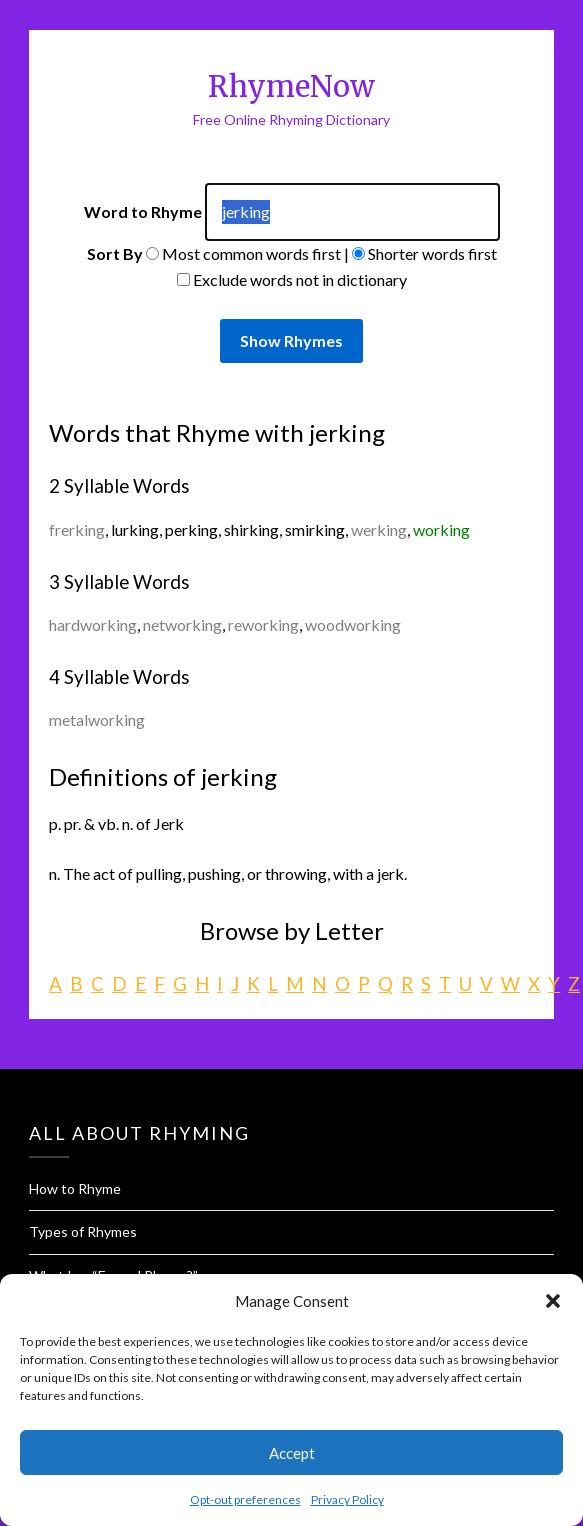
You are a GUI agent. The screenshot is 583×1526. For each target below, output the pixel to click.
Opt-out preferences (245, 1499)
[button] (553, 1301)
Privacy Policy (347, 1499)
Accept (292, 1453)
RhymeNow (291, 86)
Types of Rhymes (83, 1231)
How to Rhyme (75, 1188)
